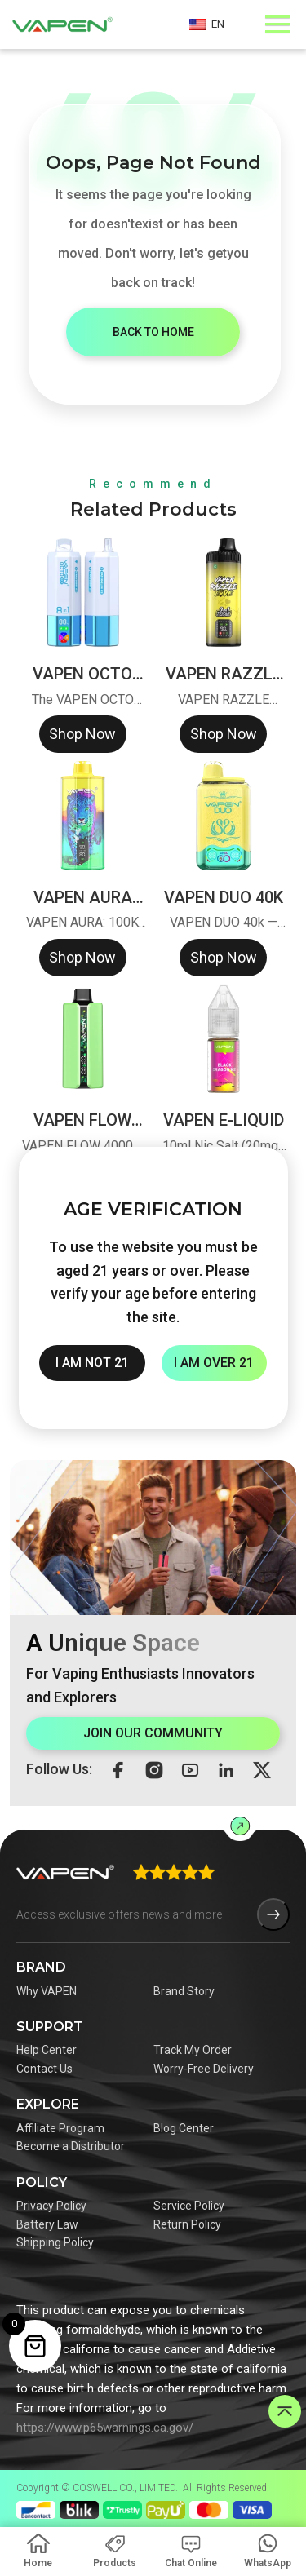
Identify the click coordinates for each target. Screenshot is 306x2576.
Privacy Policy (51, 2205)
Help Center (46, 2049)
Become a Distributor (70, 2146)
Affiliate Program (60, 2128)
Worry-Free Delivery (203, 2068)
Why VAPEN (46, 1991)
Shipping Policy (55, 2242)
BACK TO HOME (153, 332)
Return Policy (187, 2224)
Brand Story (184, 1991)
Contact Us (44, 2068)
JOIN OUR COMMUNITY (153, 1733)
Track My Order (192, 2049)
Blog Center (183, 2128)
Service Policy (188, 2205)
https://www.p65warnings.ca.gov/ (104, 2427)
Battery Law (47, 2224)
